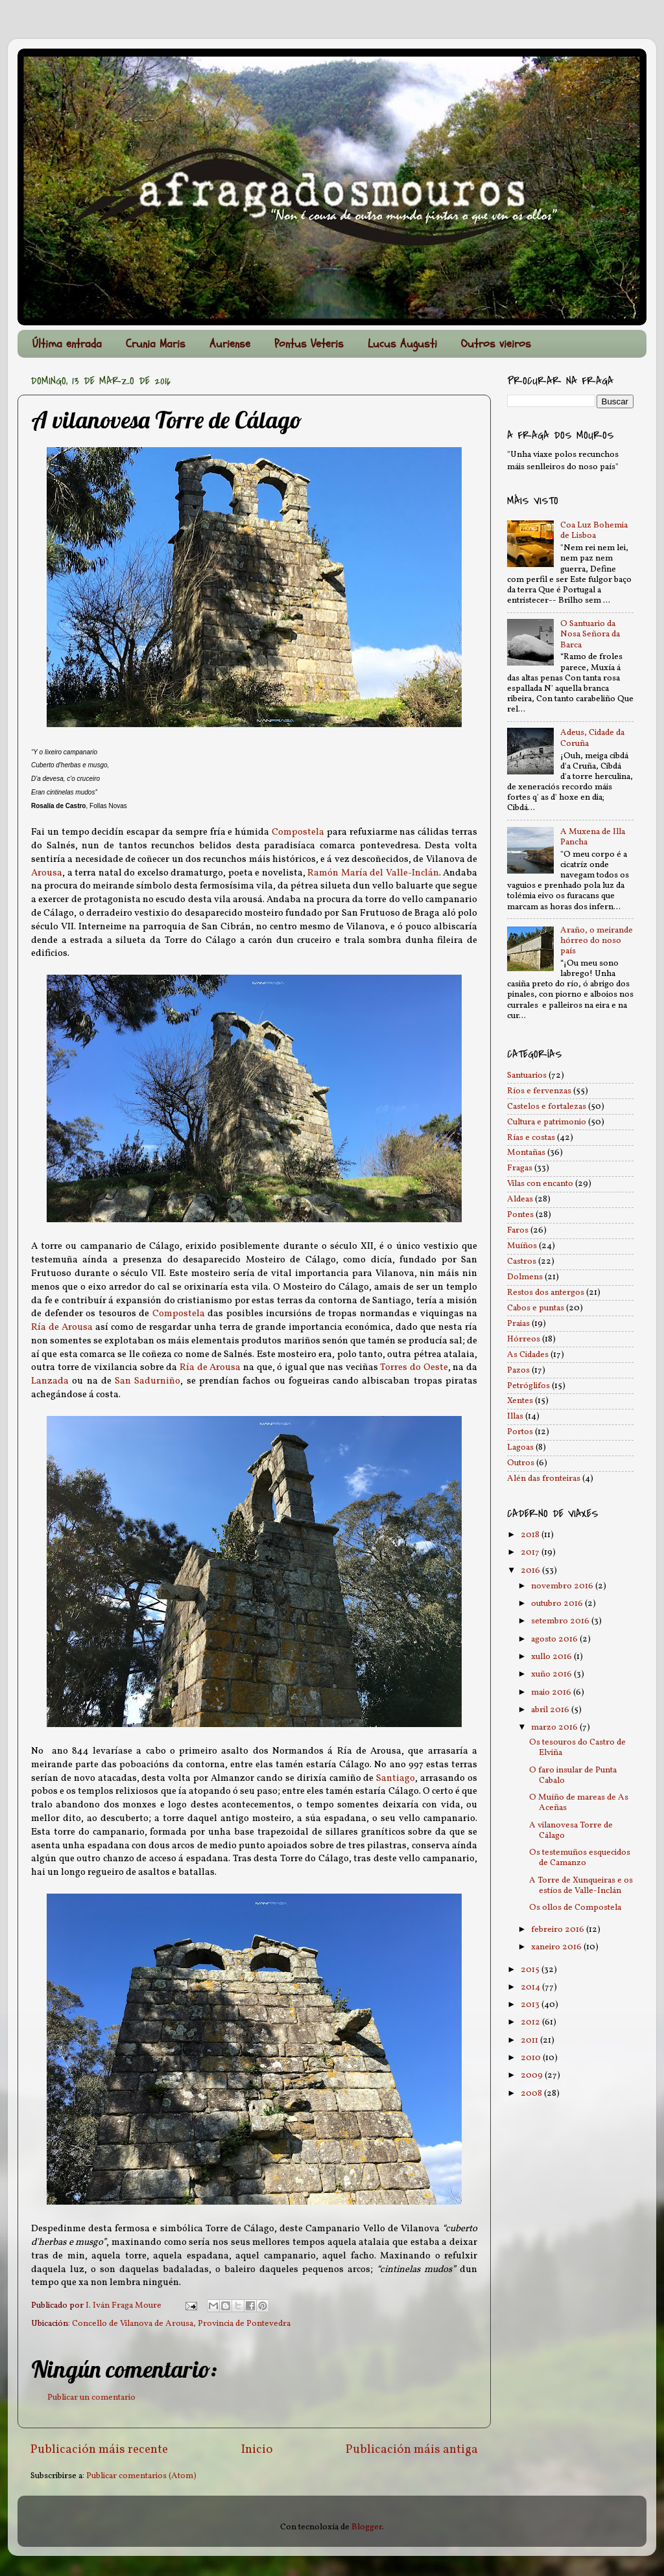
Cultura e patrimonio (546, 1122)
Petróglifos (528, 1386)
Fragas (519, 1168)
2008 (532, 2093)
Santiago (395, 1778)
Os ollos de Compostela (575, 1907)
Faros (517, 1230)
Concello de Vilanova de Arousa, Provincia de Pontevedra (181, 2323)
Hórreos (523, 1339)
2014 (531, 1987)
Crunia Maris (155, 344)
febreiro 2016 (558, 1929)
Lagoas (520, 1447)
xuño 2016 (552, 1674)
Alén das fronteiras (543, 1478)
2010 (532, 2058)
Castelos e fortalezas (546, 1106)
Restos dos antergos (545, 1292)
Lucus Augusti (402, 344)
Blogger (366, 2527)
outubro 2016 (558, 1603)
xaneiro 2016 (557, 1947)
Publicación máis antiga (412, 2449)
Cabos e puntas (535, 1308)
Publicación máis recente (99, 2449)
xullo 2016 (552, 1657)
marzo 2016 (555, 1727)
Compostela (298, 832)
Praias (518, 1323)
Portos (520, 1432)
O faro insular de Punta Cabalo (573, 1775)
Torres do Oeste (413, 1368)
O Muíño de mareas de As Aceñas (578, 1802)
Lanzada (50, 1381)
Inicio (257, 2449)
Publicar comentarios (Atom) (141, 2476)
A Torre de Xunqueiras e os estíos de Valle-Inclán (581, 1885)
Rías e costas (531, 1137)
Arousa (46, 873)
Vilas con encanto (540, 1184)
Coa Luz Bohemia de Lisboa (594, 530)
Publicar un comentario (91, 2397)
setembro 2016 (561, 1621)
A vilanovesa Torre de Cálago (571, 1830)
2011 (530, 2040)
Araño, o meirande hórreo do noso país (596, 940)
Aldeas (520, 1199)
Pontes (520, 1215)
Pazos (518, 1370)
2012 (531, 2022)
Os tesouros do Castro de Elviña (577, 1747)
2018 (531, 1535)
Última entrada (67, 344)
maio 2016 (552, 1692)
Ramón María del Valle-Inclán (373, 873)
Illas (515, 1416)
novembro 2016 (563, 1586)
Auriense (229, 344)
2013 (531, 2005)
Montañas (526, 1152)
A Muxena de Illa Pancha (592, 837)
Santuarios (527, 1075)
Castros (521, 1261)
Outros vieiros (496, 344)
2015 (531, 1970)
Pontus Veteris (309, 344)
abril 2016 (551, 1710)
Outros (520, 1463)
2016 (531, 1570)
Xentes (520, 1401)
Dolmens (525, 1277)
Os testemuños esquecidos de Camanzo (579, 1857)
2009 (533, 2075)
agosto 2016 (555, 1639)
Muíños (522, 1246)
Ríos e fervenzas (539, 1091)
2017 (531, 1552)
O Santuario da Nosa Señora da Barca (590, 634)
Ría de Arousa (62, 1327)
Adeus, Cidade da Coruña (592, 737)
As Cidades (528, 1355)
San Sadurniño (147, 1381)
